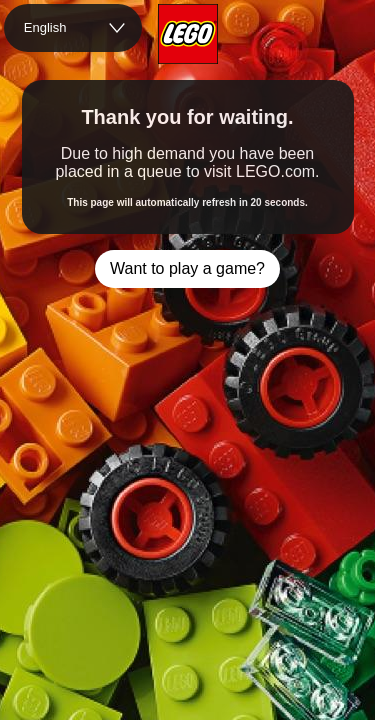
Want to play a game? (187, 268)
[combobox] (73, 28)
